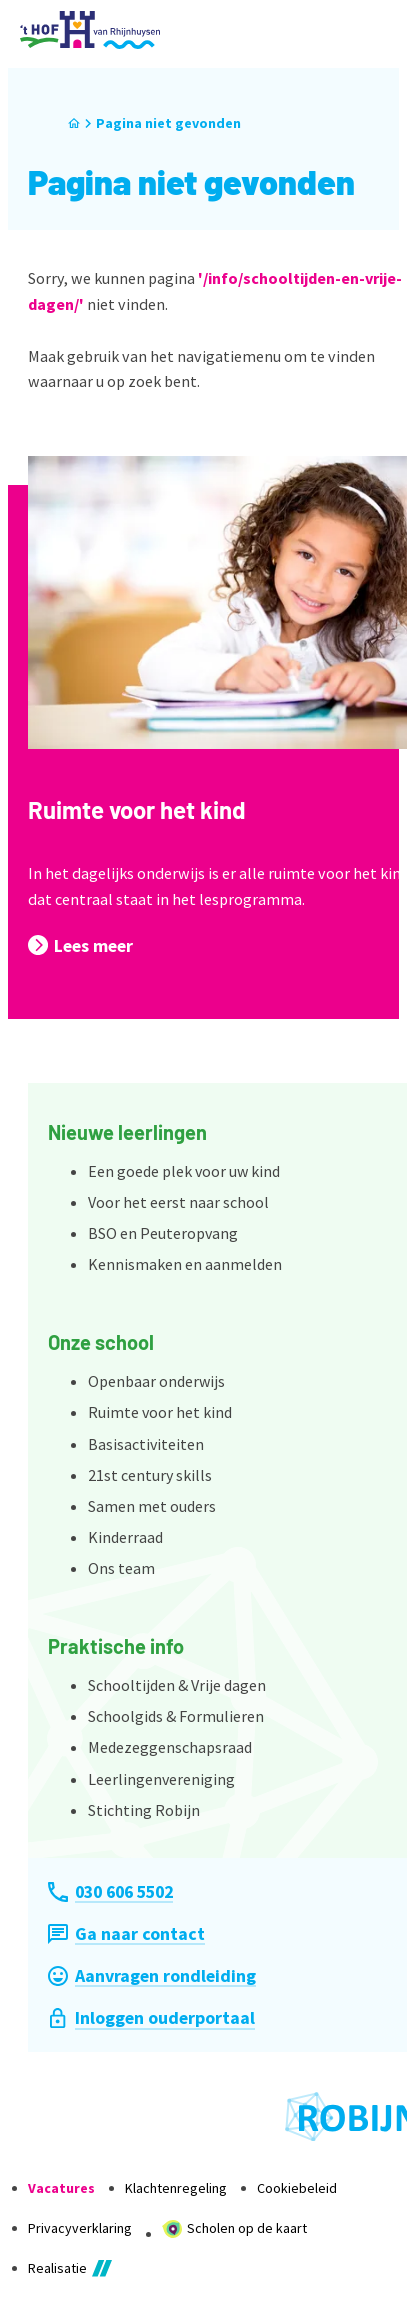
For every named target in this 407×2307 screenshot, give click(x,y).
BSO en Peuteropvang (163, 1233)
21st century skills (150, 1475)
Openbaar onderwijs (156, 1381)
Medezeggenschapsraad (170, 1747)
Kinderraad (125, 1537)
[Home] (74, 123)
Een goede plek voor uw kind (184, 1171)
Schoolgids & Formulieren (176, 1716)
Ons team (121, 1568)
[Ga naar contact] (126, 1933)
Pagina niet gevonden (168, 123)
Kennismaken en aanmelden (185, 1264)
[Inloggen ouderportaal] (151, 2017)
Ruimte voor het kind (137, 809)
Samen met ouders (152, 1506)
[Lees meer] (80, 945)
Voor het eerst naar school (178, 1202)
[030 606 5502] (110, 1891)
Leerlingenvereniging (161, 1779)
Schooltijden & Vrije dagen (177, 1685)
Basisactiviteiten (146, 1444)
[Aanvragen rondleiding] (152, 1975)
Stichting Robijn (144, 1810)
